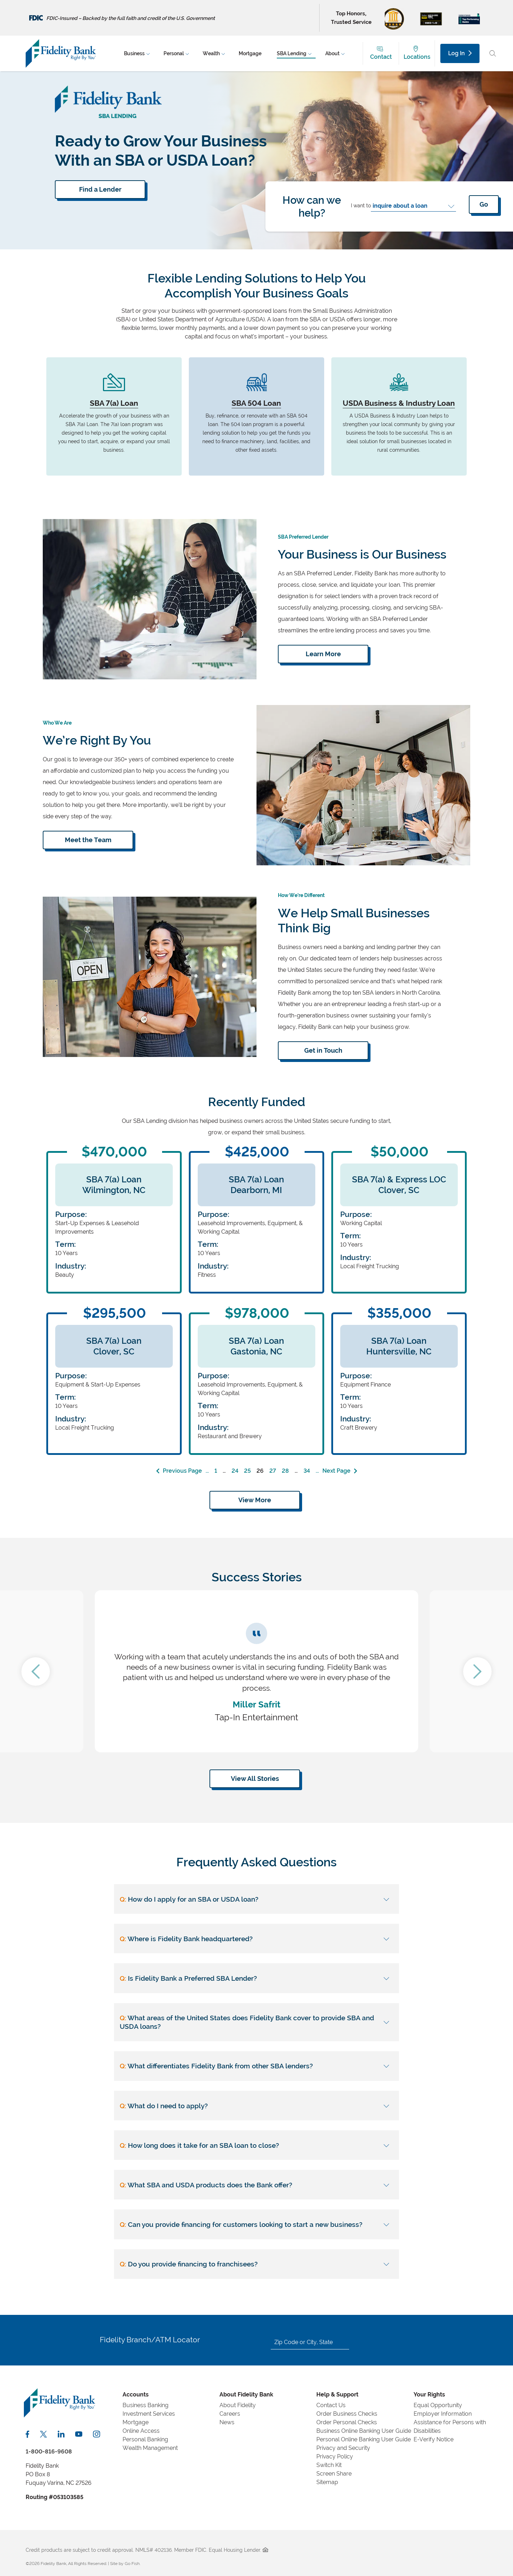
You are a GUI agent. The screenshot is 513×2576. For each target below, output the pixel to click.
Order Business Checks (346, 2413)
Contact (381, 56)
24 (235, 1470)
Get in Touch (323, 1050)
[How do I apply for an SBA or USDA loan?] (256, 1899)
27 (272, 1470)
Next (477, 1671)
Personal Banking (145, 2439)
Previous (35, 1671)
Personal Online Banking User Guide (363, 2439)
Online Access (141, 2430)
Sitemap (327, 2482)
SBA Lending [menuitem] (291, 53)
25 (247, 1470)
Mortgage (136, 2422)
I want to (361, 205)
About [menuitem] (332, 53)
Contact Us (331, 2405)
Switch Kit (329, 2465)
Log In (460, 53)
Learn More (323, 654)
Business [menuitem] (134, 53)
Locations (417, 56)
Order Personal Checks (346, 2422)
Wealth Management (150, 2448)
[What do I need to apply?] (256, 2105)
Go (484, 204)
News (226, 2422)
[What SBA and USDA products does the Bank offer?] (256, 2184)
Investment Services (149, 2413)
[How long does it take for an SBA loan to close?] (256, 2145)
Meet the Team (88, 840)
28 (285, 1470)
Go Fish (132, 2563)
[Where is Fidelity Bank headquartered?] (256, 1938)
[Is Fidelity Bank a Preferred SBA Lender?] (256, 1978)
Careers (229, 2413)
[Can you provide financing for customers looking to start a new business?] (256, 2224)
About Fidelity (237, 2405)
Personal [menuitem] (174, 53)
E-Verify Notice (434, 2439)
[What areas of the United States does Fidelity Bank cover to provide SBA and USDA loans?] (256, 2022)
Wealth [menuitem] (211, 53)
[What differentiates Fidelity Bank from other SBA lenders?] (256, 2066)
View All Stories (255, 1778)
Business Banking (146, 2405)
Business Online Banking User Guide (363, 2430)
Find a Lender (100, 189)
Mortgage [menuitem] (250, 53)
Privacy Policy (334, 2456)
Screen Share (334, 2473)
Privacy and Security (343, 2448)
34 (307, 1470)
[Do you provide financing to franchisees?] (256, 2264)
